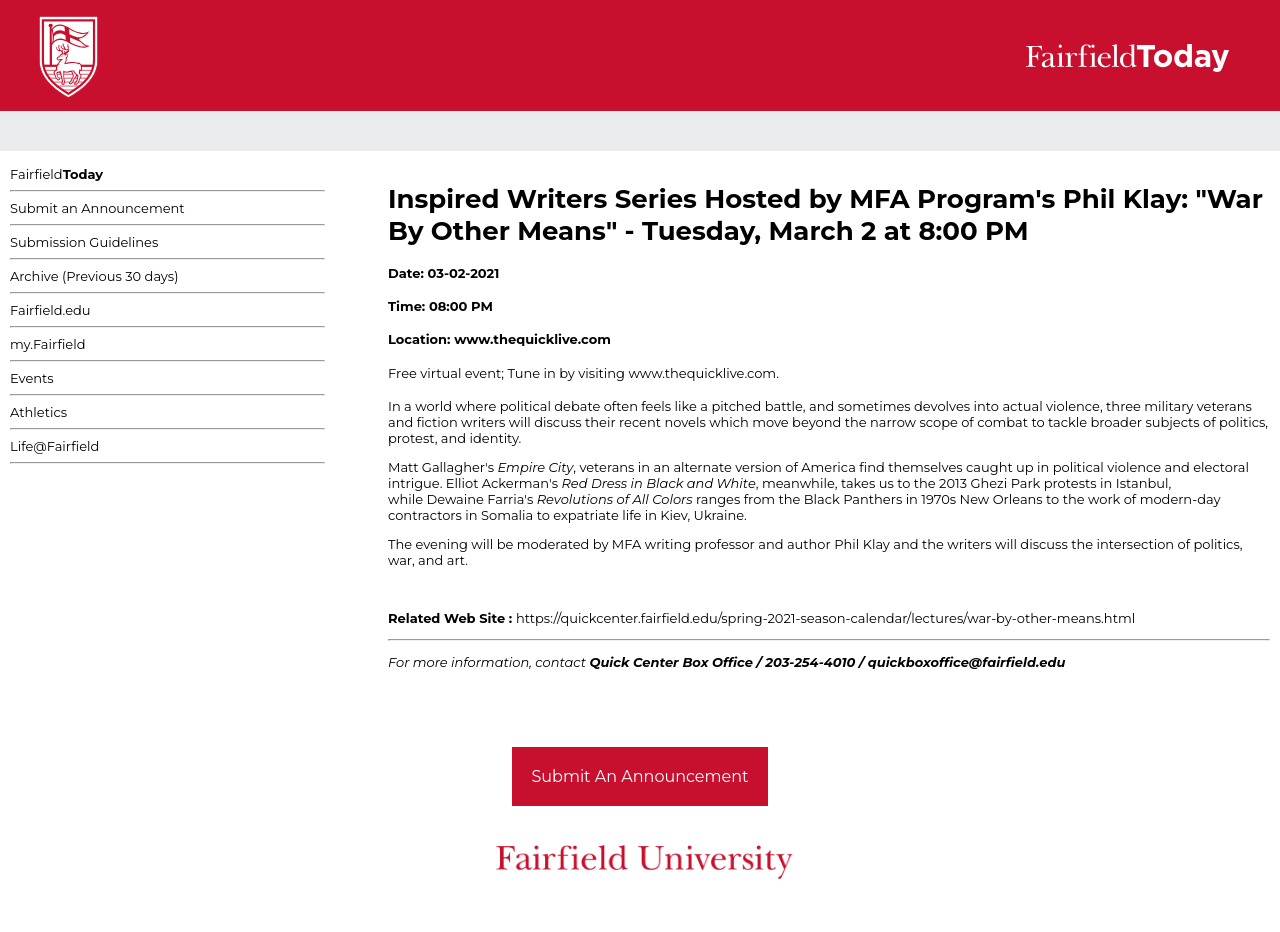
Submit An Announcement (640, 776)
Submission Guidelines (84, 242)
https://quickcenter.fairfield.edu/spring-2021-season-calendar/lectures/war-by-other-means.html (825, 618)
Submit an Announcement (97, 208)
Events (32, 378)
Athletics (38, 412)
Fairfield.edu (50, 310)
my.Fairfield (48, 344)
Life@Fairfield (54, 446)
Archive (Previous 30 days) (94, 276)
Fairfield (56, 174)
